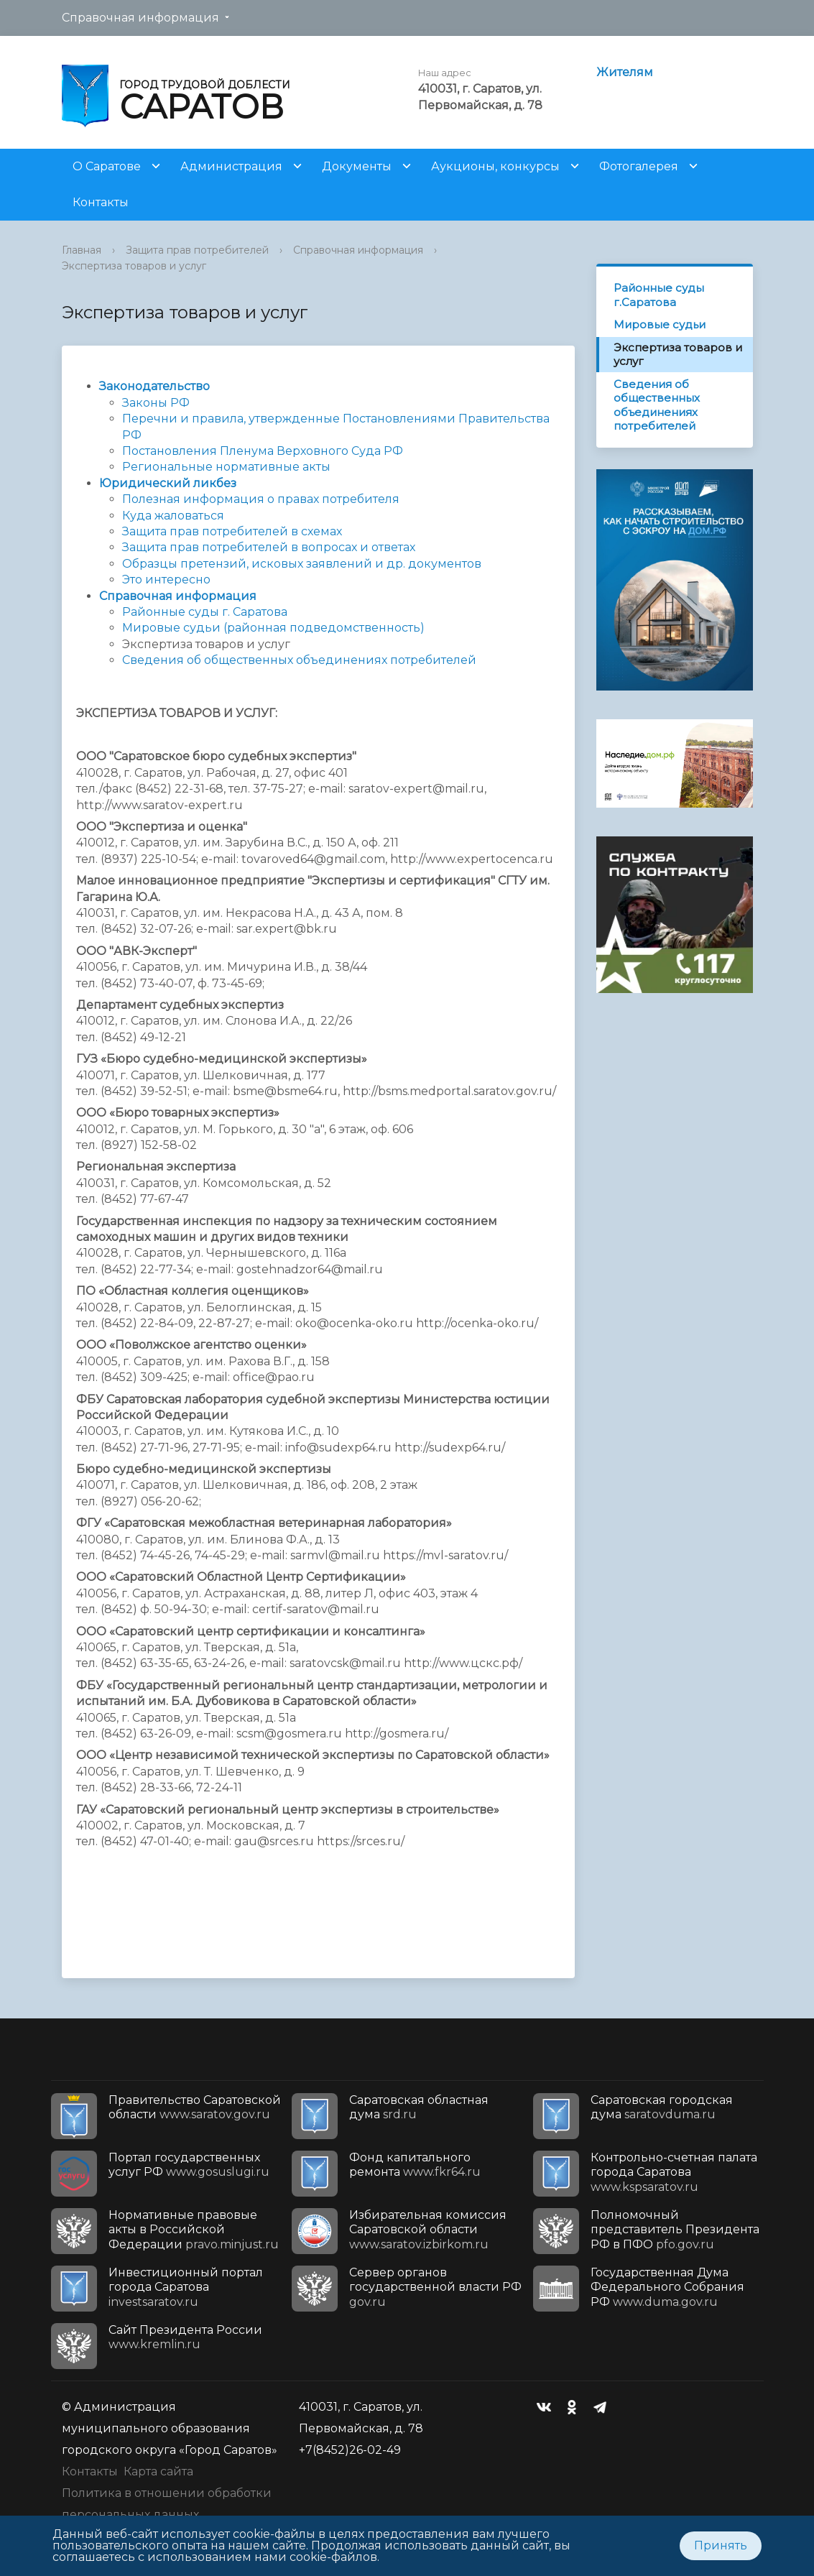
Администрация (231, 166)
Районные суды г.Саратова (659, 295)
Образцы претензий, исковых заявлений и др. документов (301, 564)
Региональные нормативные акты (226, 467)
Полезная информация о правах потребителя (260, 499)
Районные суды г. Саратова (204, 612)
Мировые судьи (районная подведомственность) (273, 627)
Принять (720, 2545)
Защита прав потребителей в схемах (232, 531)
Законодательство (154, 386)
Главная (81, 250)
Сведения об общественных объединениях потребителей (657, 405)
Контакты (101, 202)
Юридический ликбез (167, 483)
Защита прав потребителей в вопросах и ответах (268, 547)
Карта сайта (158, 2471)
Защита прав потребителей (197, 250)
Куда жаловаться (173, 515)
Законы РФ (156, 403)
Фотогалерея (638, 166)
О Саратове (107, 166)
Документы (357, 166)
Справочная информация (140, 17)
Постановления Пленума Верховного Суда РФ (262, 451)
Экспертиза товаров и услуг (134, 265)
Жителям (624, 72)
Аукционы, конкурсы (495, 166)
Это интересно (166, 579)
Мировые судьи (660, 324)
